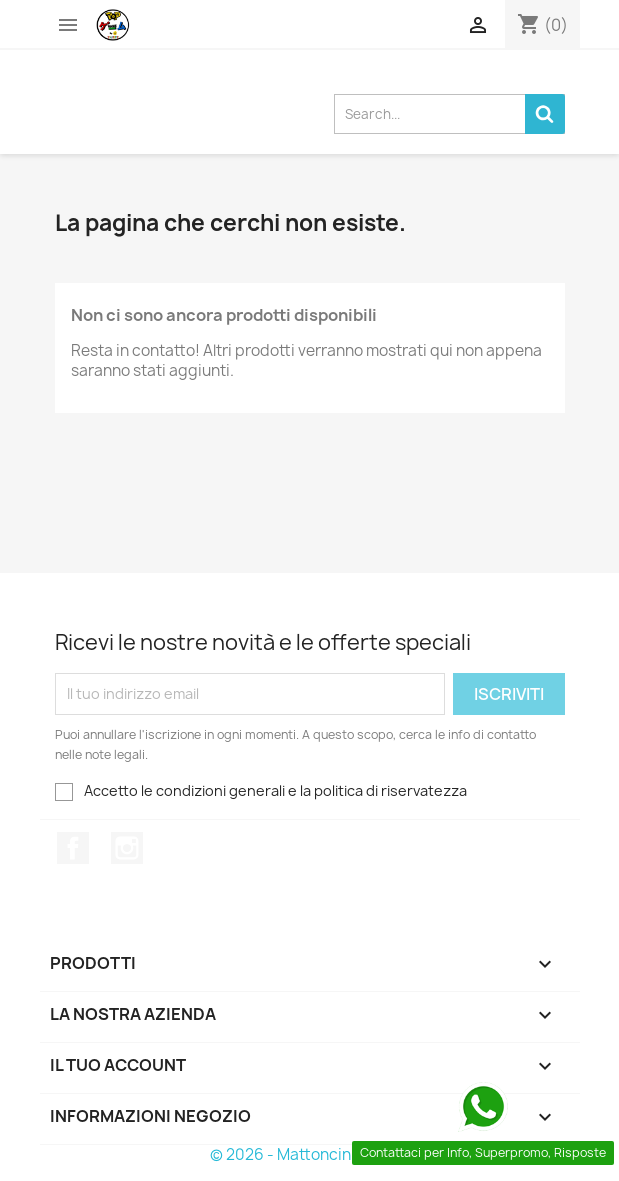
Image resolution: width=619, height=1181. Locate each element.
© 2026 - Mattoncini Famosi (309, 1154)
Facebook (73, 848)
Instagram (127, 848)
